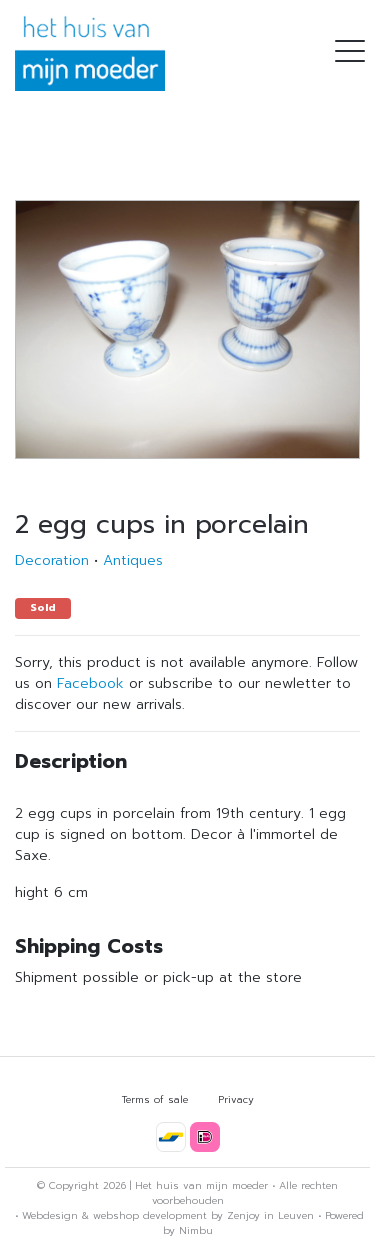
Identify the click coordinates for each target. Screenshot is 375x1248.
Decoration (52, 560)
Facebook (90, 683)
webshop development (150, 1215)
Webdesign (50, 1215)
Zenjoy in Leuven (270, 1215)
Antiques (133, 560)
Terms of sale (155, 1099)
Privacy (236, 1099)
